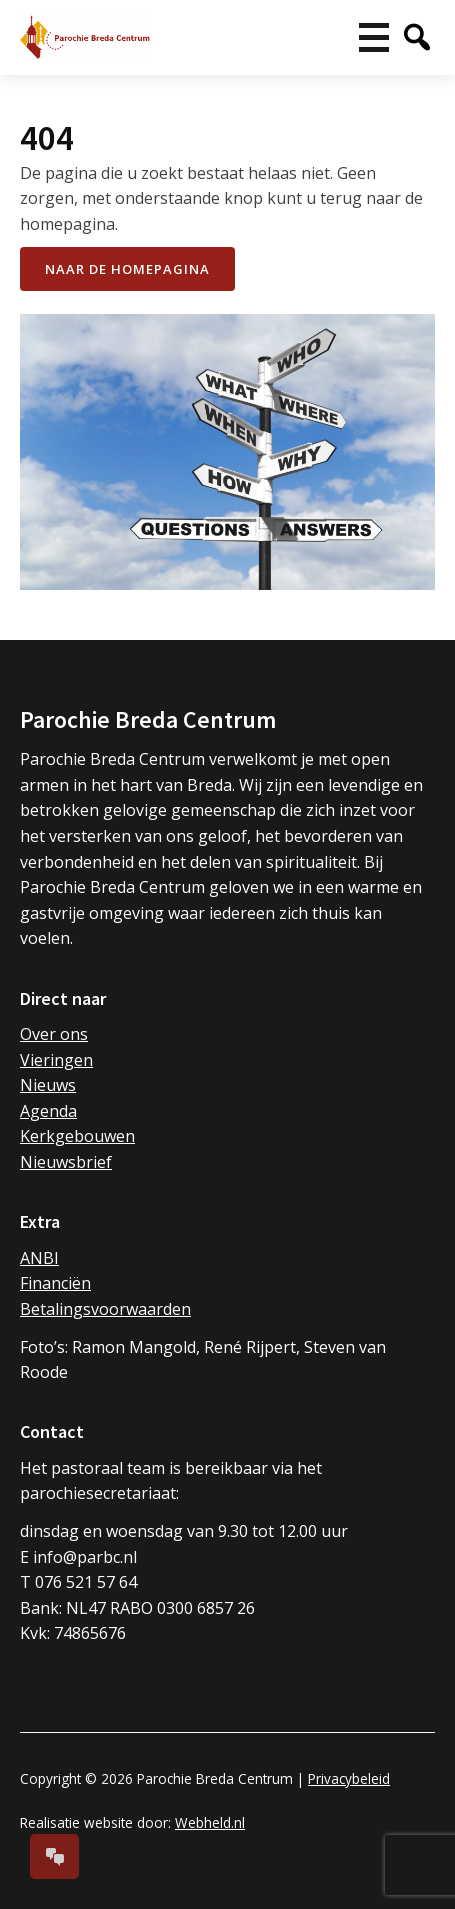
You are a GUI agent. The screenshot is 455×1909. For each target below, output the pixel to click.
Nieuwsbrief (66, 1162)
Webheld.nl (210, 1822)
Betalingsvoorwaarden (105, 1309)
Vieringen (56, 1060)
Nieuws (48, 1085)
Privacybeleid (349, 1778)
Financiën (55, 1283)
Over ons (54, 1034)
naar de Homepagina (127, 269)
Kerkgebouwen (77, 1136)
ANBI (39, 1258)
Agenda (48, 1111)
